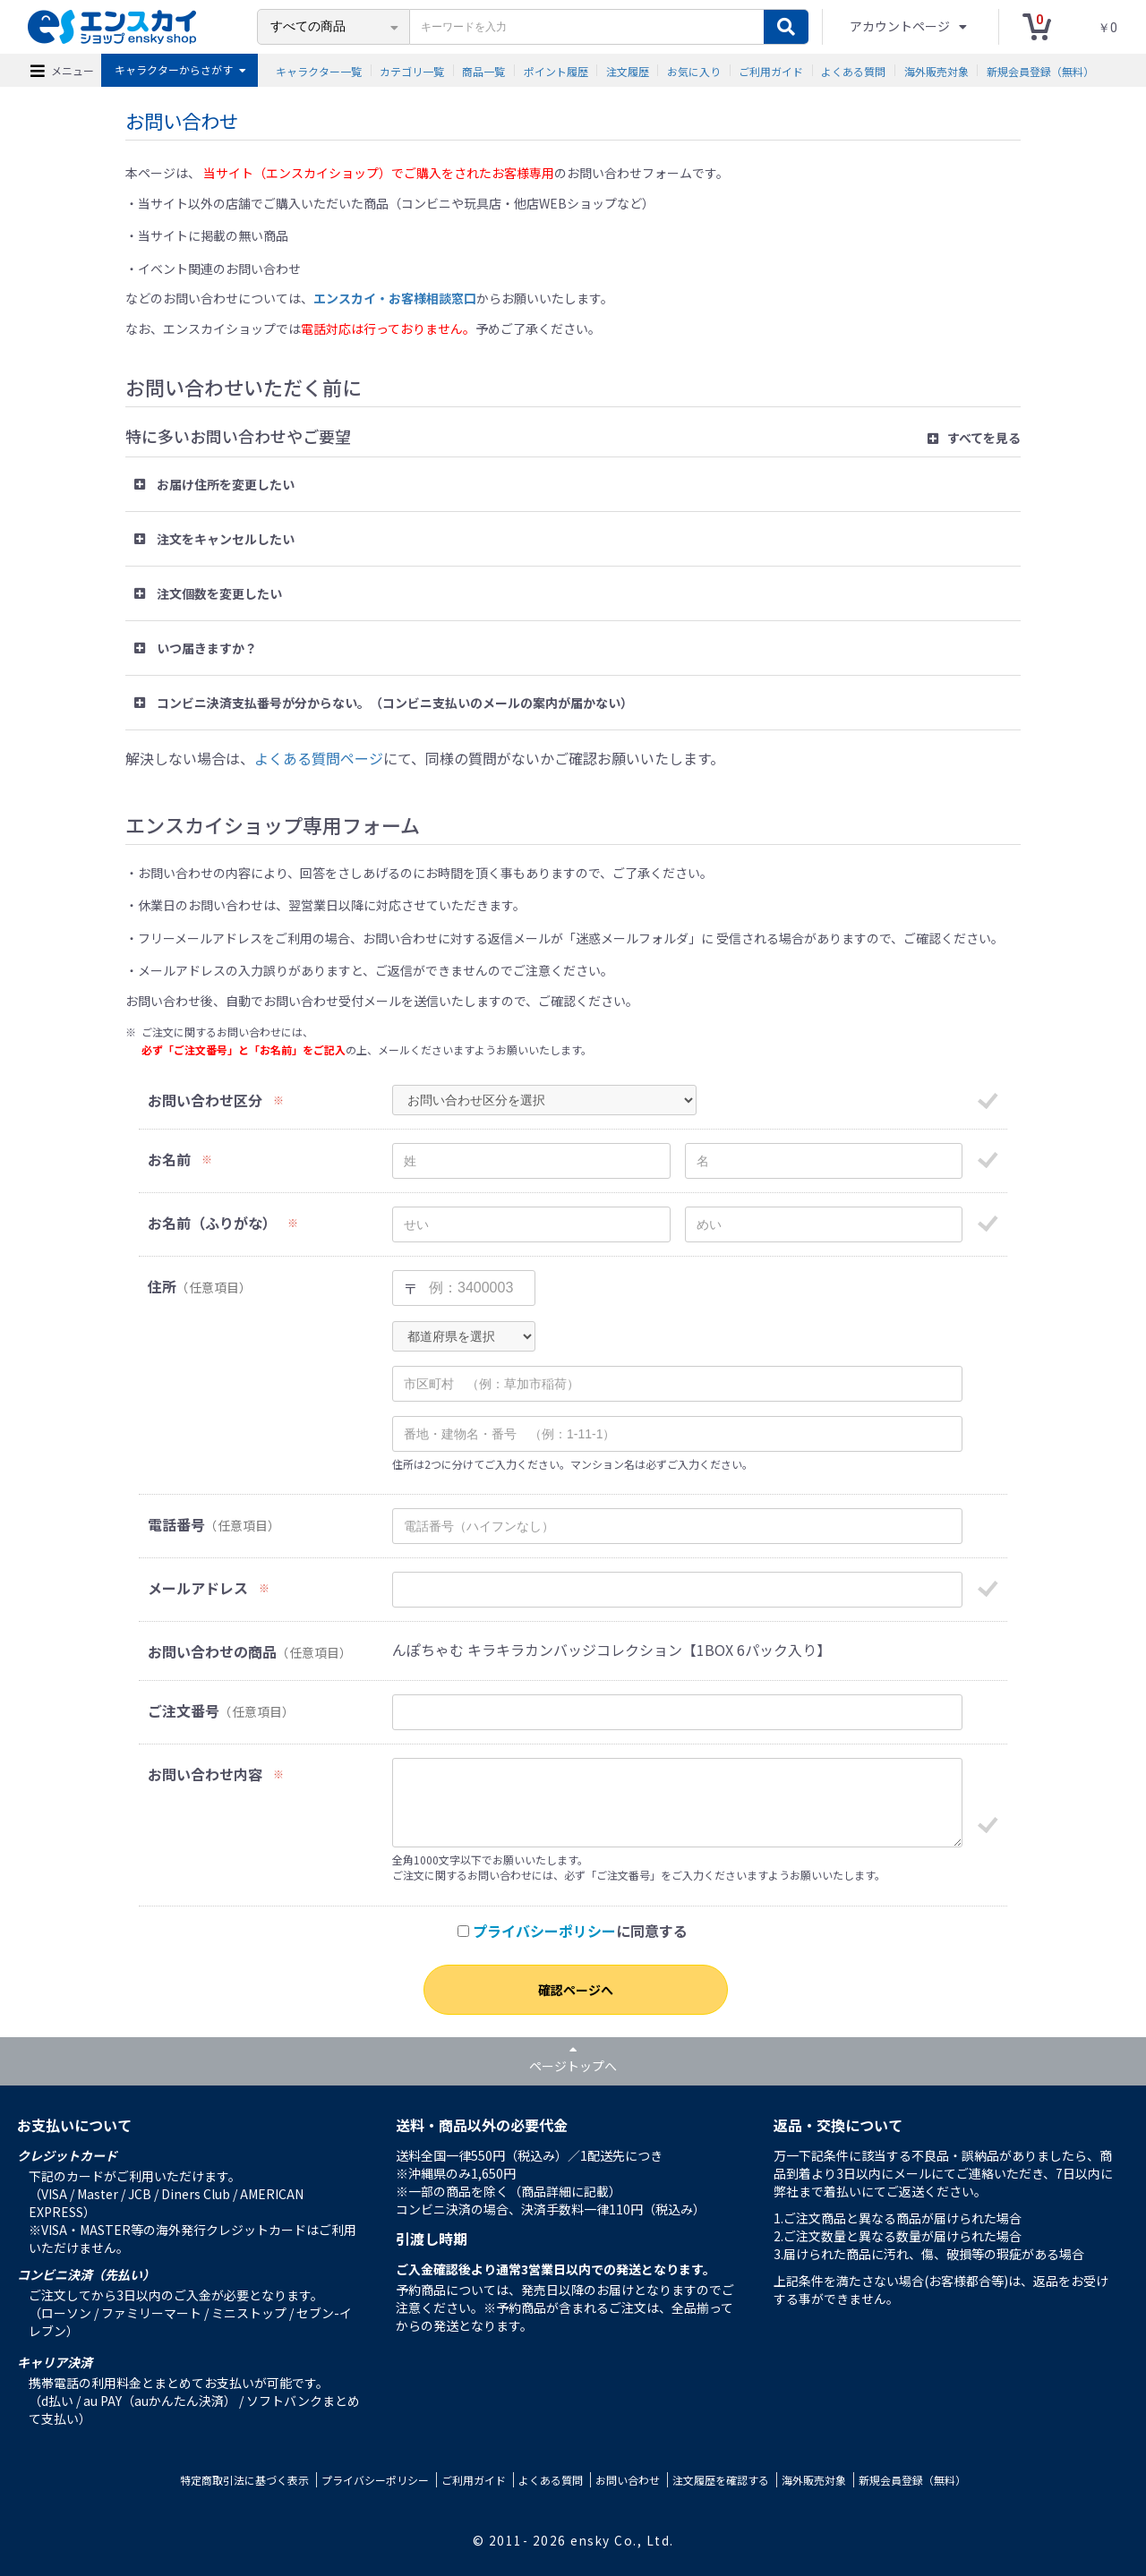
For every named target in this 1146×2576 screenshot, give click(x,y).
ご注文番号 (183, 1711)
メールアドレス (198, 1588)
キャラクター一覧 (319, 70)
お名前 (169, 1159)
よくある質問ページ (318, 758)
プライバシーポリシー (544, 1930)
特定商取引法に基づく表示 (244, 2479)
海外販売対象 (936, 70)
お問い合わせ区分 (205, 1100)
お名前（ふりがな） (212, 1223)
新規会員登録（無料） (1040, 70)
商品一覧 (483, 70)
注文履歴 (627, 70)
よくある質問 (853, 70)
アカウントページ (901, 26)
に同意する (573, 1931)
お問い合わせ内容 (205, 1774)
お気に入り (694, 70)
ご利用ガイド (771, 70)
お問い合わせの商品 (212, 1652)
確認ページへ (575, 1990)
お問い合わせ (627, 2479)
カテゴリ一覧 (412, 70)
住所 (162, 1286)
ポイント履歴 (556, 70)
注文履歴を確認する (720, 2479)
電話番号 (176, 1524)
